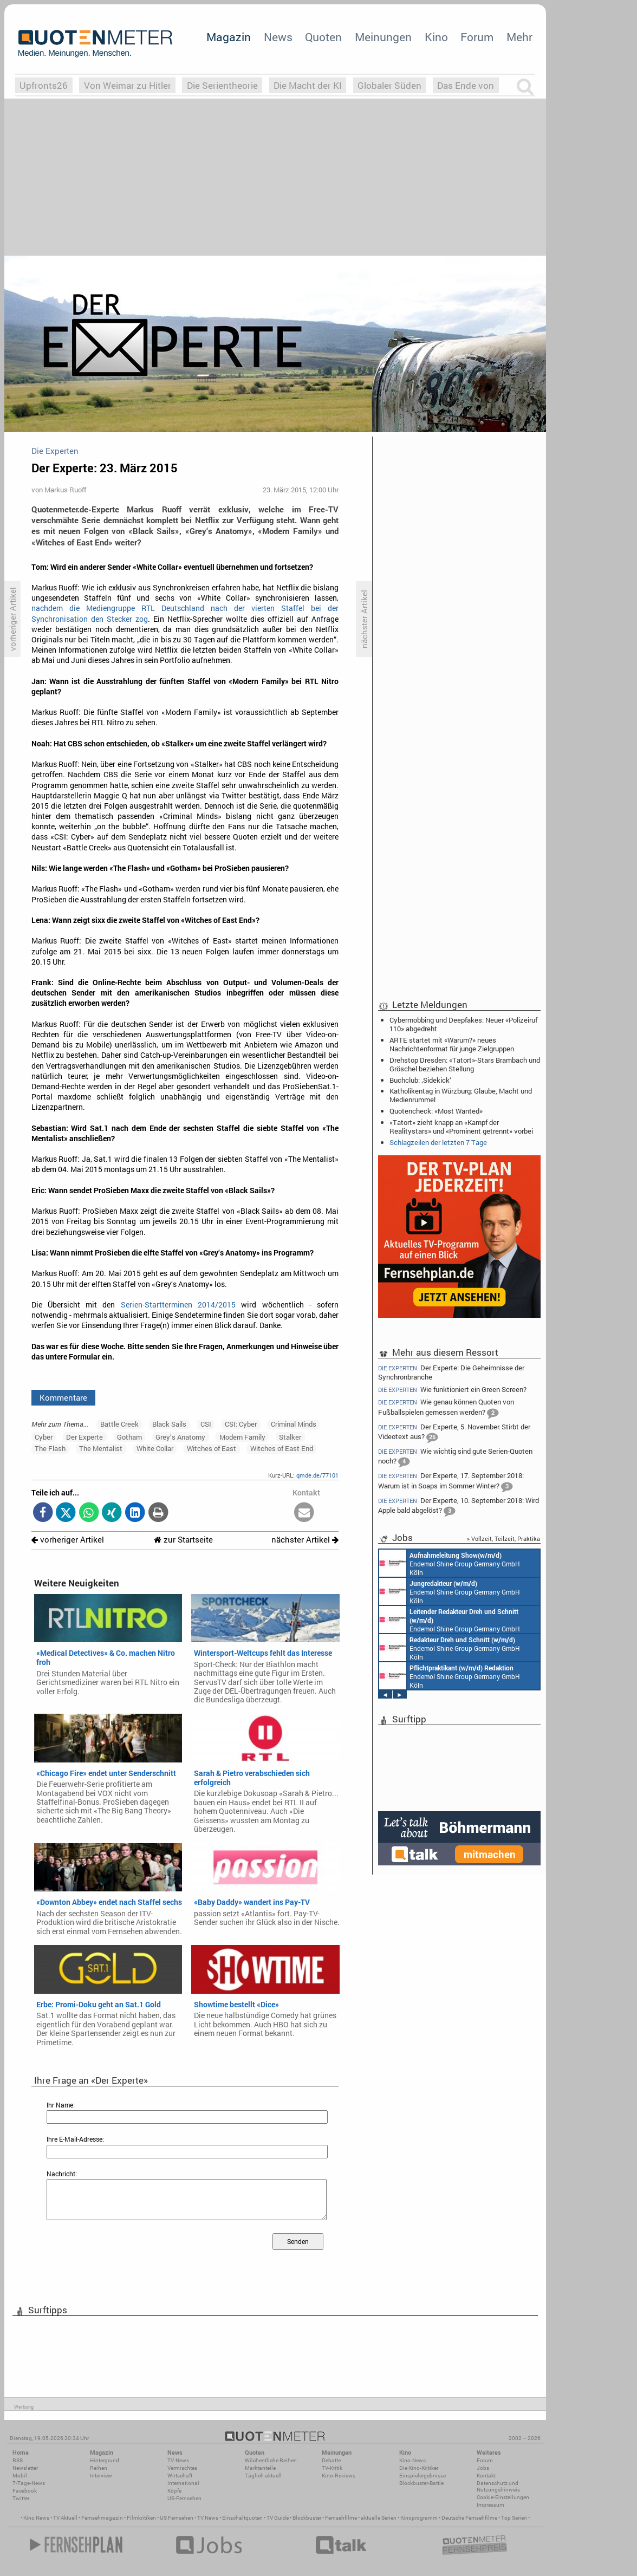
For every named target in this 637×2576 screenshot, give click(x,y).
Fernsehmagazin (102, 2517)
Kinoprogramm (419, 2517)
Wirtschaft (179, 2475)
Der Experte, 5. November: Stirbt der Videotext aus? (454, 1432)
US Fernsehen (176, 2517)
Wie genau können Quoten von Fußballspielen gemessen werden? (446, 1408)
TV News (207, 2517)
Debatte (331, 2460)
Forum (476, 36)
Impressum (490, 2504)
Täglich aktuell (263, 2475)
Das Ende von (465, 85)
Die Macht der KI (308, 85)
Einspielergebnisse (422, 2475)
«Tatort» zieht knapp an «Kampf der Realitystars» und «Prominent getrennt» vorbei (461, 1126)
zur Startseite (183, 1539)
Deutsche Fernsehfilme (469, 2517)
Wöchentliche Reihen (271, 2460)
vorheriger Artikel (67, 1539)
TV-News (178, 2460)
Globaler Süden (389, 85)
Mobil (19, 2475)
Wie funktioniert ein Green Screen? (452, 1389)
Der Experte (84, 1437)
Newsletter (25, 2467)
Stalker (290, 1437)
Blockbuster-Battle (421, 2483)
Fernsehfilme (341, 2517)
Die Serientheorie (222, 85)
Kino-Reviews (338, 2475)
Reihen (98, 2467)
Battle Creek (119, 1424)
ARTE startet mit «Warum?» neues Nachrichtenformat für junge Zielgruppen (451, 1044)
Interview (101, 2475)
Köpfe (174, 2490)
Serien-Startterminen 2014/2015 (178, 1305)
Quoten (323, 36)
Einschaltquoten (242, 2517)
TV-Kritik (332, 2467)
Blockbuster (306, 2517)
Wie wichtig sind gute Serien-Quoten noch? (455, 1457)
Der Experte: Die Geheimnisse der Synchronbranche (451, 1372)
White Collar (154, 1448)
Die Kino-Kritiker (418, 2467)
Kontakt (486, 2475)
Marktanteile (260, 2467)
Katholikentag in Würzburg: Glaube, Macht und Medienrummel (460, 1095)
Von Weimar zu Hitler (127, 85)
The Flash (50, 1448)
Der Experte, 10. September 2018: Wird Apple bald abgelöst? (458, 1506)
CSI (205, 1424)
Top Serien (514, 2517)
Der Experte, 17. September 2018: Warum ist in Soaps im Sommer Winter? (451, 1481)
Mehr (519, 36)
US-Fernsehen (184, 2498)
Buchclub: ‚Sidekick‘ (420, 1080)
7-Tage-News (28, 2483)
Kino (436, 36)
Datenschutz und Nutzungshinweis (498, 2486)
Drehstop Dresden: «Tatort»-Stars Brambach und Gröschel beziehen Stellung (464, 1064)
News (278, 36)
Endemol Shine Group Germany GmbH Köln (449, 1563)
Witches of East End (281, 1448)
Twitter (20, 2498)
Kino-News (412, 2460)
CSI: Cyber (241, 1424)
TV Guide (277, 2517)
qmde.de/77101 (317, 1475)
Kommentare (63, 1397)
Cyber (44, 1437)
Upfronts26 (44, 85)
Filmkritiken (141, 2517)
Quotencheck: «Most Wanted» (436, 1111)
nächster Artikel (305, 1539)
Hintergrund (104, 2460)
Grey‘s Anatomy (180, 1437)
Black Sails (169, 1424)
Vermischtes (182, 2467)
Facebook (24, 2490)
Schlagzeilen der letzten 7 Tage (438, 1142)
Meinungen (383, 36)
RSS (17, 2460)
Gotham (129, 1437)
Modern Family (242, 1437)
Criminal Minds (293, 1424)
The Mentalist (100, 1448)
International (183, 2483)
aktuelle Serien (378, 2517)
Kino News (36, 2517)
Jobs (483, 2467)
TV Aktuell (65, 2517)
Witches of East (211, 1448)
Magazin (228, 36)
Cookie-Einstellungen (503, 2497)
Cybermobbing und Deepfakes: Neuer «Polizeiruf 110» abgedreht (463, 1024)
